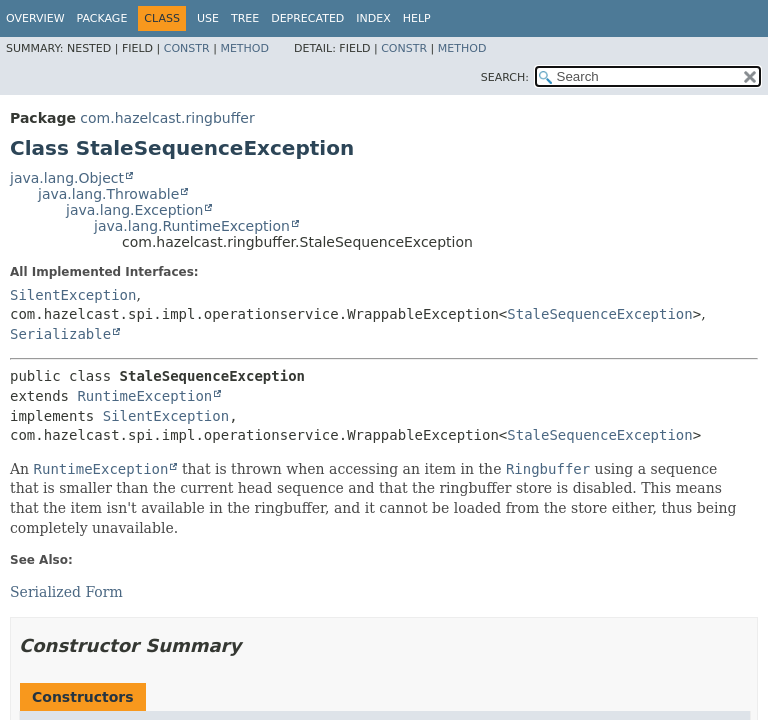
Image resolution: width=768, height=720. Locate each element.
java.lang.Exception (134, 210)
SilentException (73, 295)
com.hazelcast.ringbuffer (167, 118)
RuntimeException (144, 396)
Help (417, 18)
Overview (35, 18)
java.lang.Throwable (108, 194)
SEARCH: (505, 77)
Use (208, 18)
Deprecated (307, 18)
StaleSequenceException (599, 314)
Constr (187, 48)
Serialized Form (66, 592)
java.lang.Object (67, 178)
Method (244, 48)
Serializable (60, 334)
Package (102, 18)
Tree (245, 18)
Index (373, 18)
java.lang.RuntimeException (192, 226)
